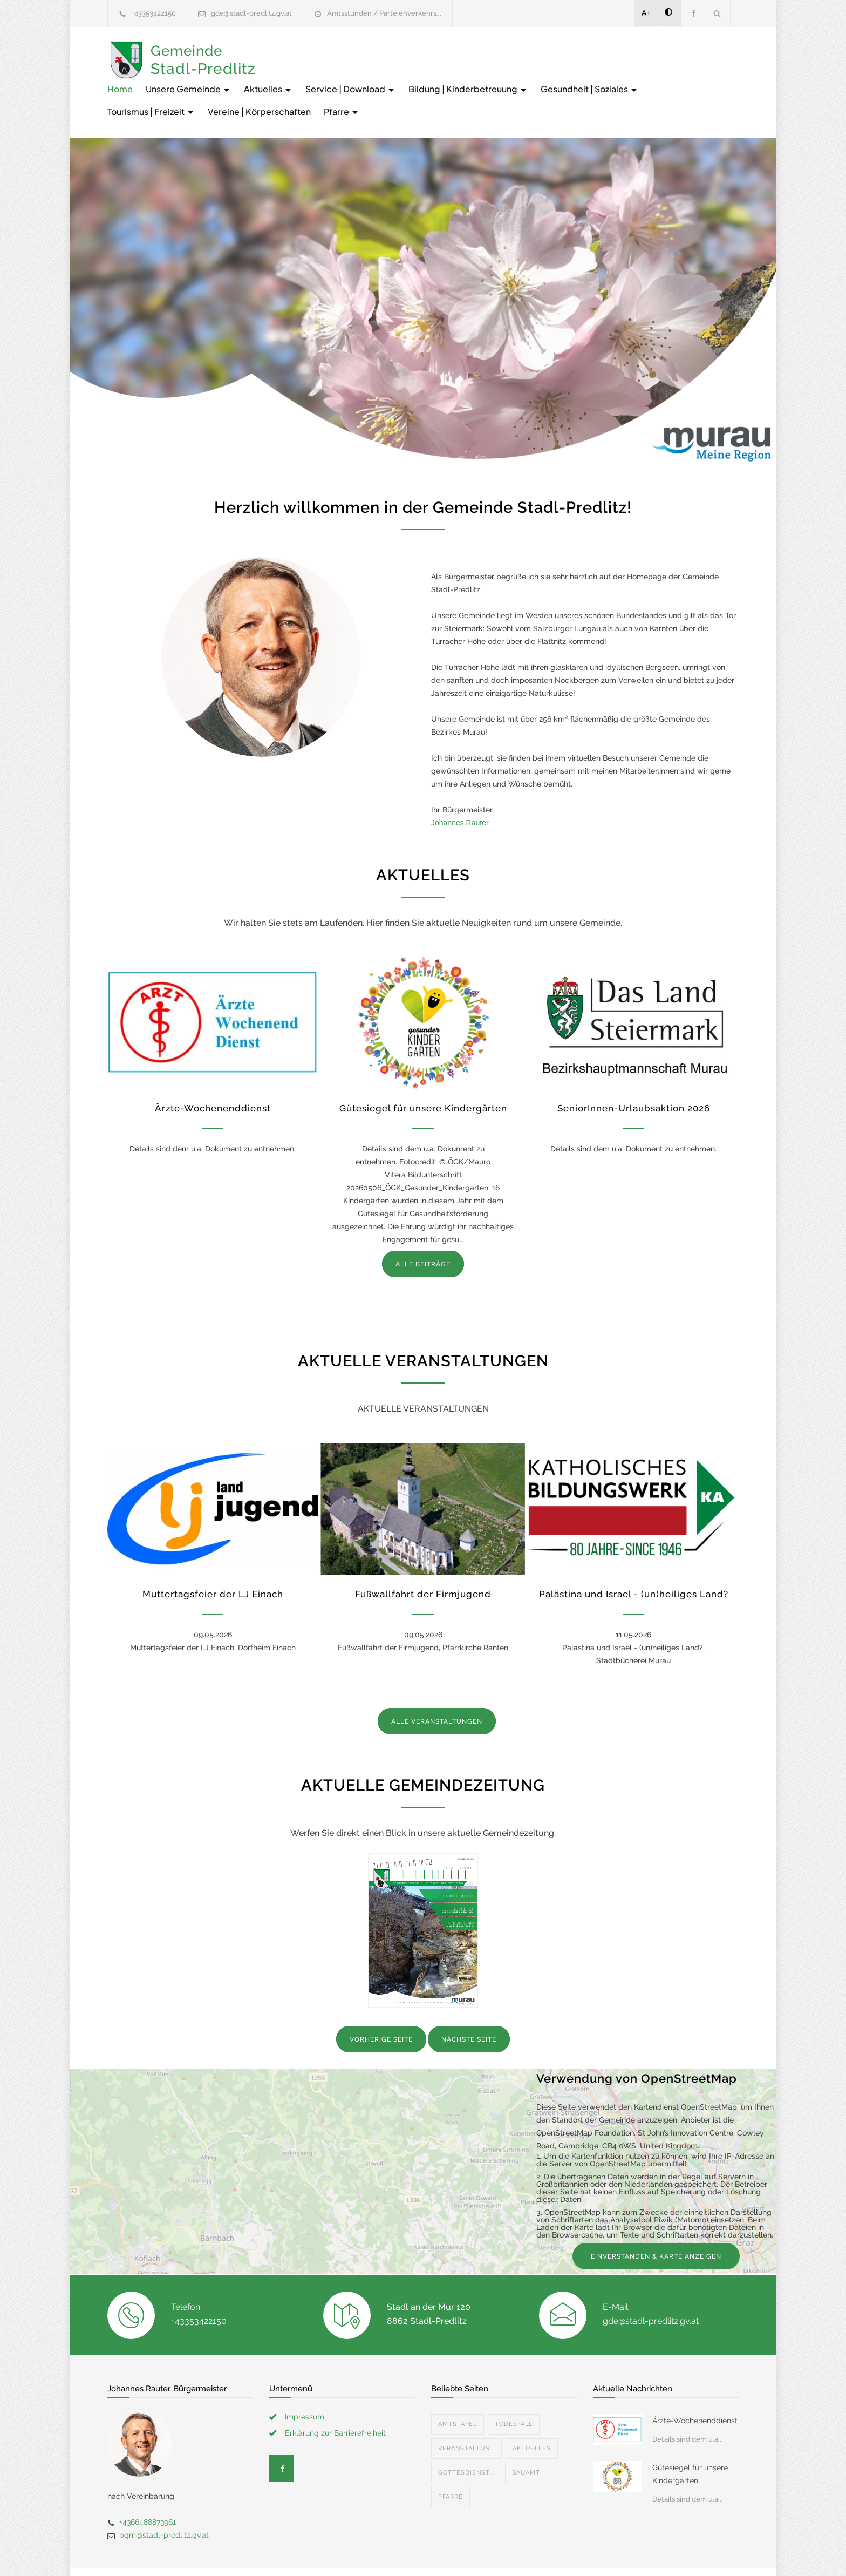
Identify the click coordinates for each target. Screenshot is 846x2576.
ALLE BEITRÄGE (423, 1226)
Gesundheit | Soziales (318, 73)
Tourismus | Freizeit (423, 73)
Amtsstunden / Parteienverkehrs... (384, 13)
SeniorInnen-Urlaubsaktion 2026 (633, 1070)
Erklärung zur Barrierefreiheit (335, 2395)
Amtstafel (457, 2386)
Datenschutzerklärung (563, 2553)
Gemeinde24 (332, 2553)
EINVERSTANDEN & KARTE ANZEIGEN (656, 2218)
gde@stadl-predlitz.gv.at (251, 13)
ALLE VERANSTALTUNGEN (436, 1683)
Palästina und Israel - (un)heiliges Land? (633, 1556)
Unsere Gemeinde (350, 51)
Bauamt (526, 2434)
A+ (646, 13)
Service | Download (512, 51)
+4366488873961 (147, 2484)
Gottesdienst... (466, 2434)
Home (282, 51)
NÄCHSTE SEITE (468, 2001)
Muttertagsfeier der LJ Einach (212, 1556)
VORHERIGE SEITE (381, 2001)
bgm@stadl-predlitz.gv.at (164, 2497)
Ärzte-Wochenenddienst (213, 1070)
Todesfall (514, 2386)
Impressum (304, 2379)
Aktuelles (430, 51)
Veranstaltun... (466, 2410)
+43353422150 (154, 13)
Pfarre (614, 73)
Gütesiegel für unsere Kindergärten (423, 1070)
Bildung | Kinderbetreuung (630, 51)
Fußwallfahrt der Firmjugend (423, 1556)
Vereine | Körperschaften (531, 73)
